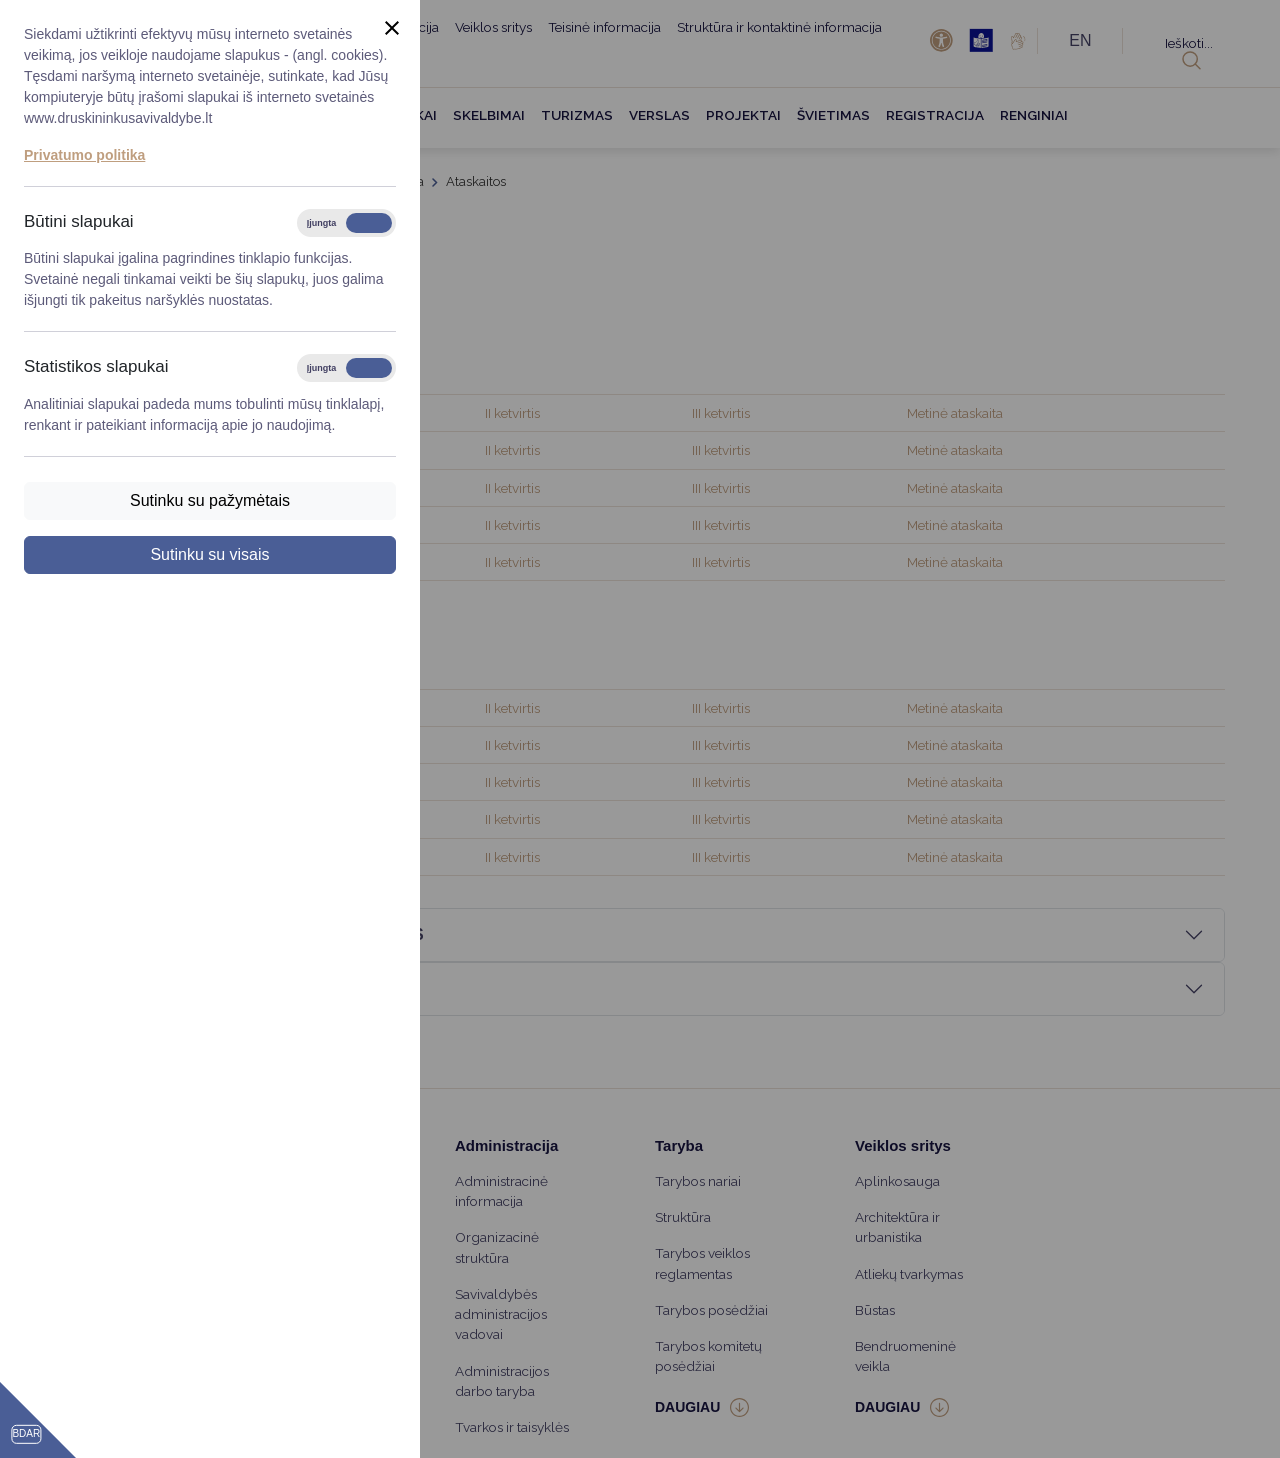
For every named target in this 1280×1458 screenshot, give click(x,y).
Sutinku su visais (209, 554)
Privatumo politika (84, 155)
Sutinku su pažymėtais (210, 500)
